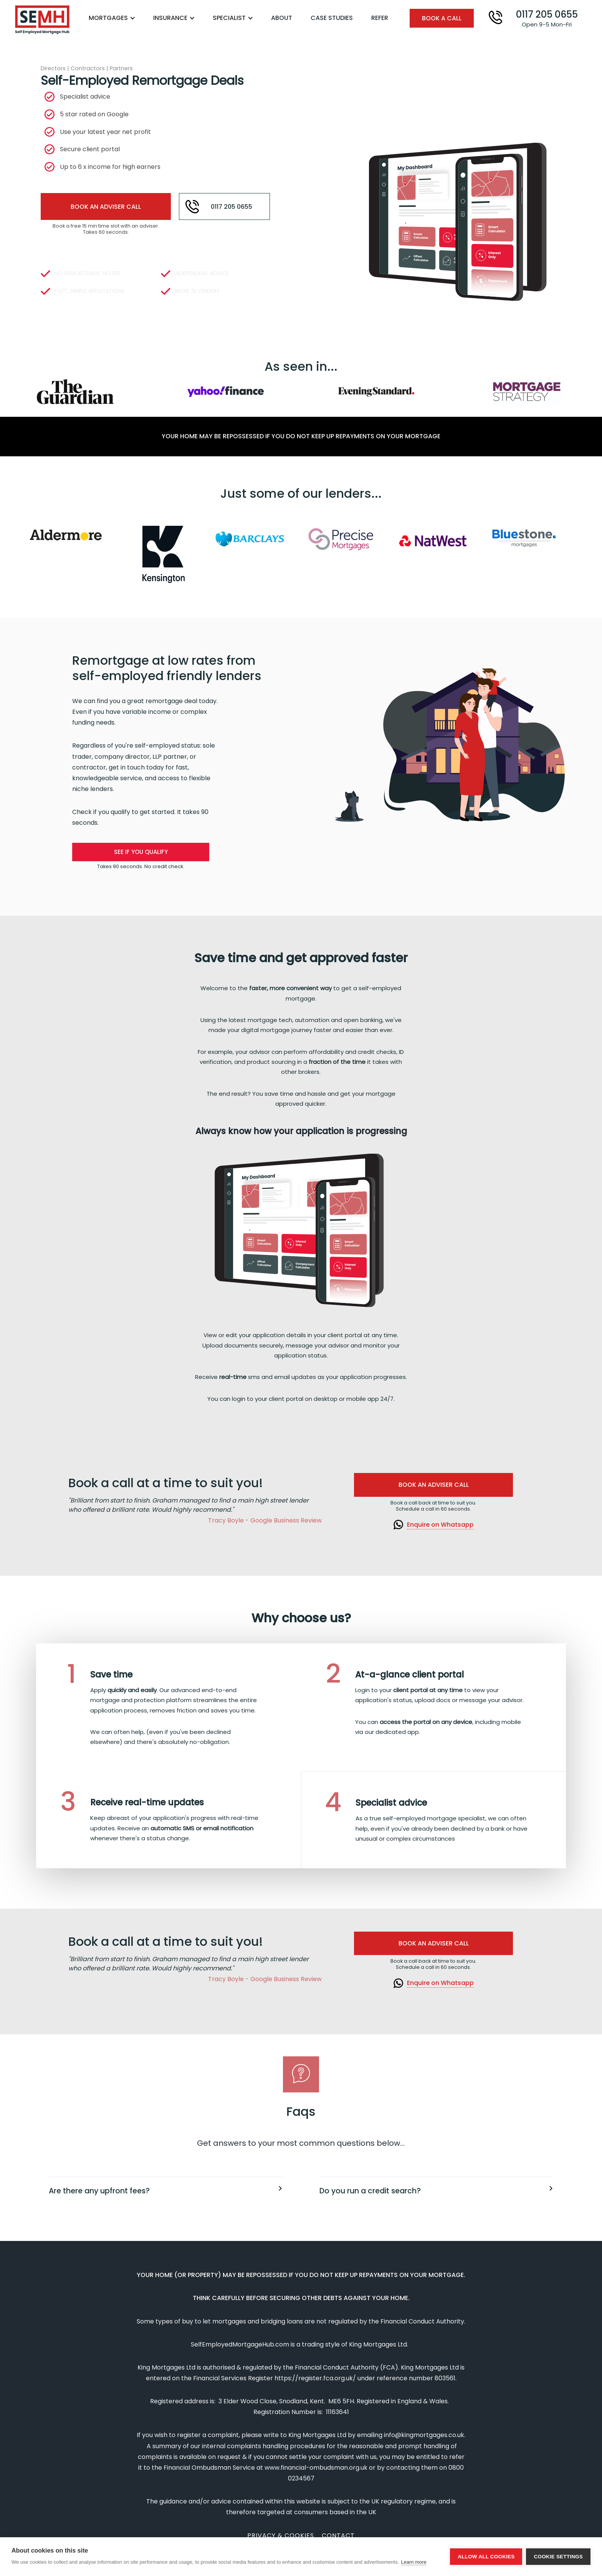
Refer (379, 17)
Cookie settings (558, 2556)
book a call (441, 18)
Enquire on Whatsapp (440, 1524)
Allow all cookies (486, 2556)
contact (338, 2535)
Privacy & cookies (280, 2535)
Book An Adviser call (106, 206)
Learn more (413, 2562)
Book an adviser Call (434, 1484)
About (281, 17)
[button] (116, 18)
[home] (42, 19)
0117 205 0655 (230, 206)
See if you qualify (141, 852)
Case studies (332, 17)
